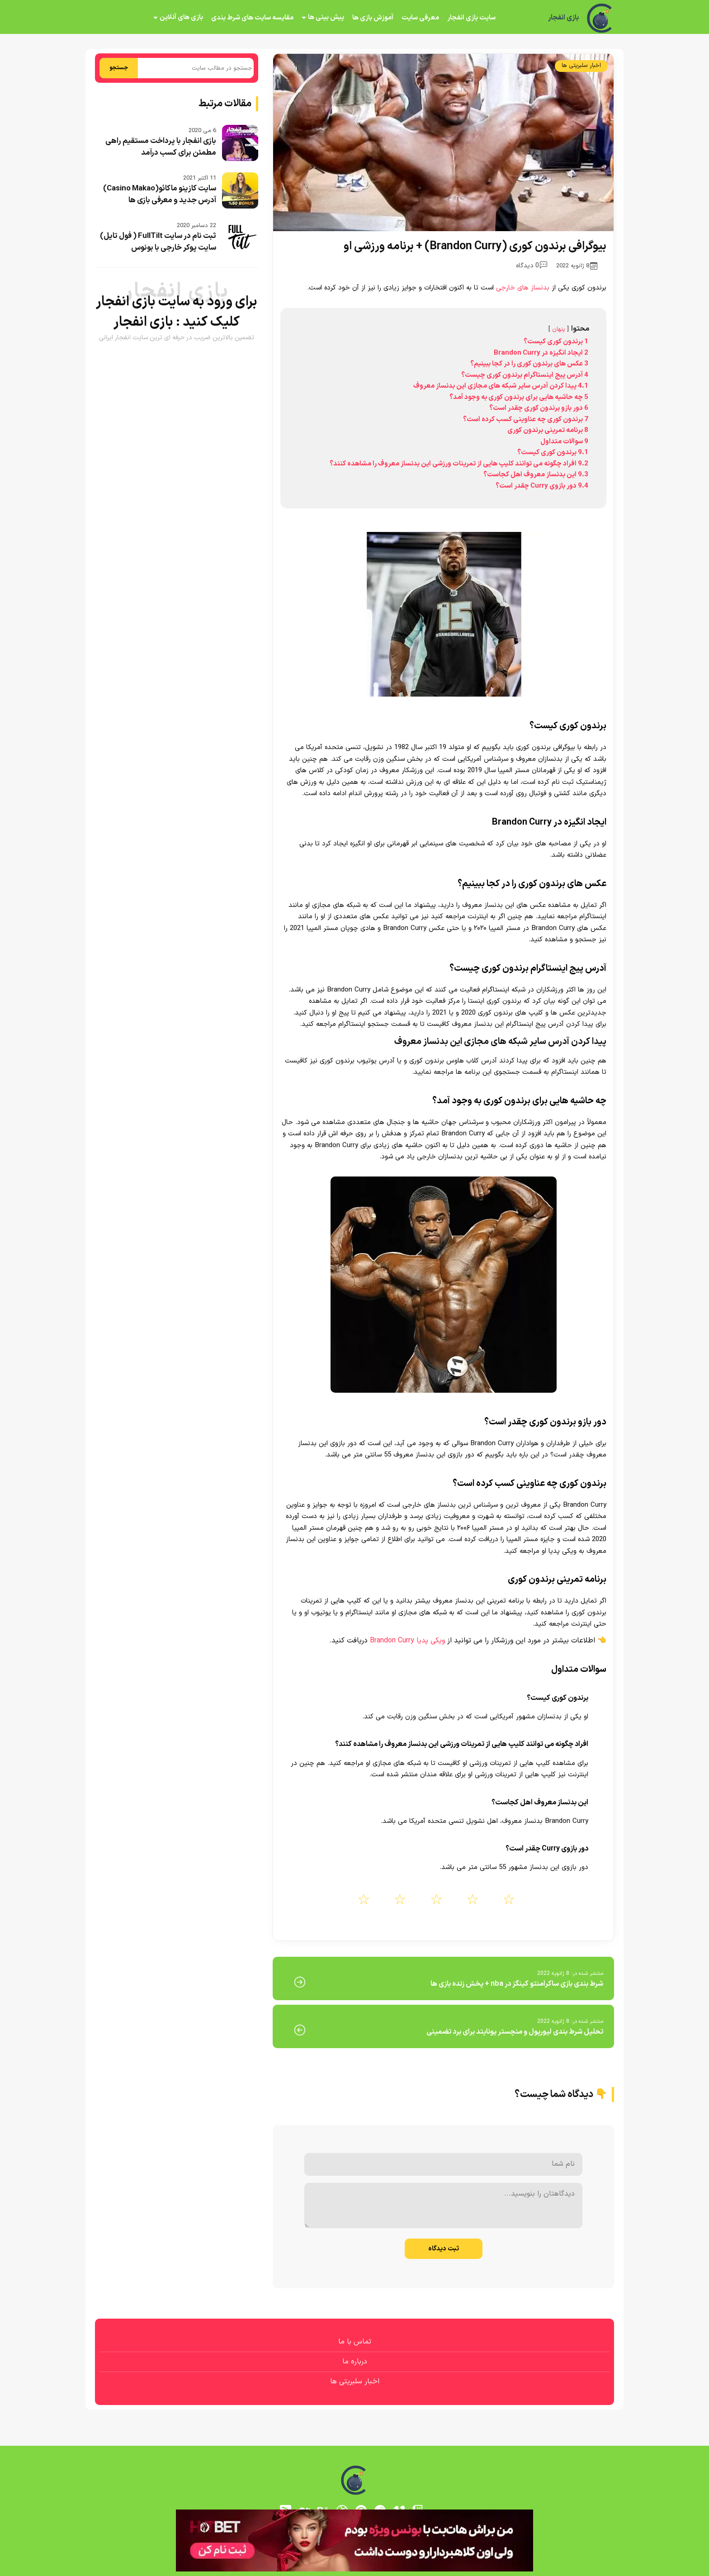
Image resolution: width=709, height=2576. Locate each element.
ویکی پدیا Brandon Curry (407, 1640)
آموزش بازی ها (372, 18)
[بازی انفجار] (600, 18)
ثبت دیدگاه (443, 2248)
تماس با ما (354, 2341)
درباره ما (354, 2361)
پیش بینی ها (326, 17)
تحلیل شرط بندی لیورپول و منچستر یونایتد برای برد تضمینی (514, 2031)
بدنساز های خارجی (522, 288)
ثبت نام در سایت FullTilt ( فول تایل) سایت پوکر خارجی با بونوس (158, 242)
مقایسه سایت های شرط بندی (252, 18)
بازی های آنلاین (181, 17)
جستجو (118, 67)
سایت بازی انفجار (471, 18)
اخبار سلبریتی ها (581, 65)
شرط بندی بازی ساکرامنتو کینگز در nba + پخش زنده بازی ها (516, 1983)
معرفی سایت (420, 18)
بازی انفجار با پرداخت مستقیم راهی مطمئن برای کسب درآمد (160, 147)
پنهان (558, 329)
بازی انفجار (563, 18)
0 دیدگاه (531, 265)
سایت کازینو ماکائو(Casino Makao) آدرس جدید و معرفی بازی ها (159, 194)
